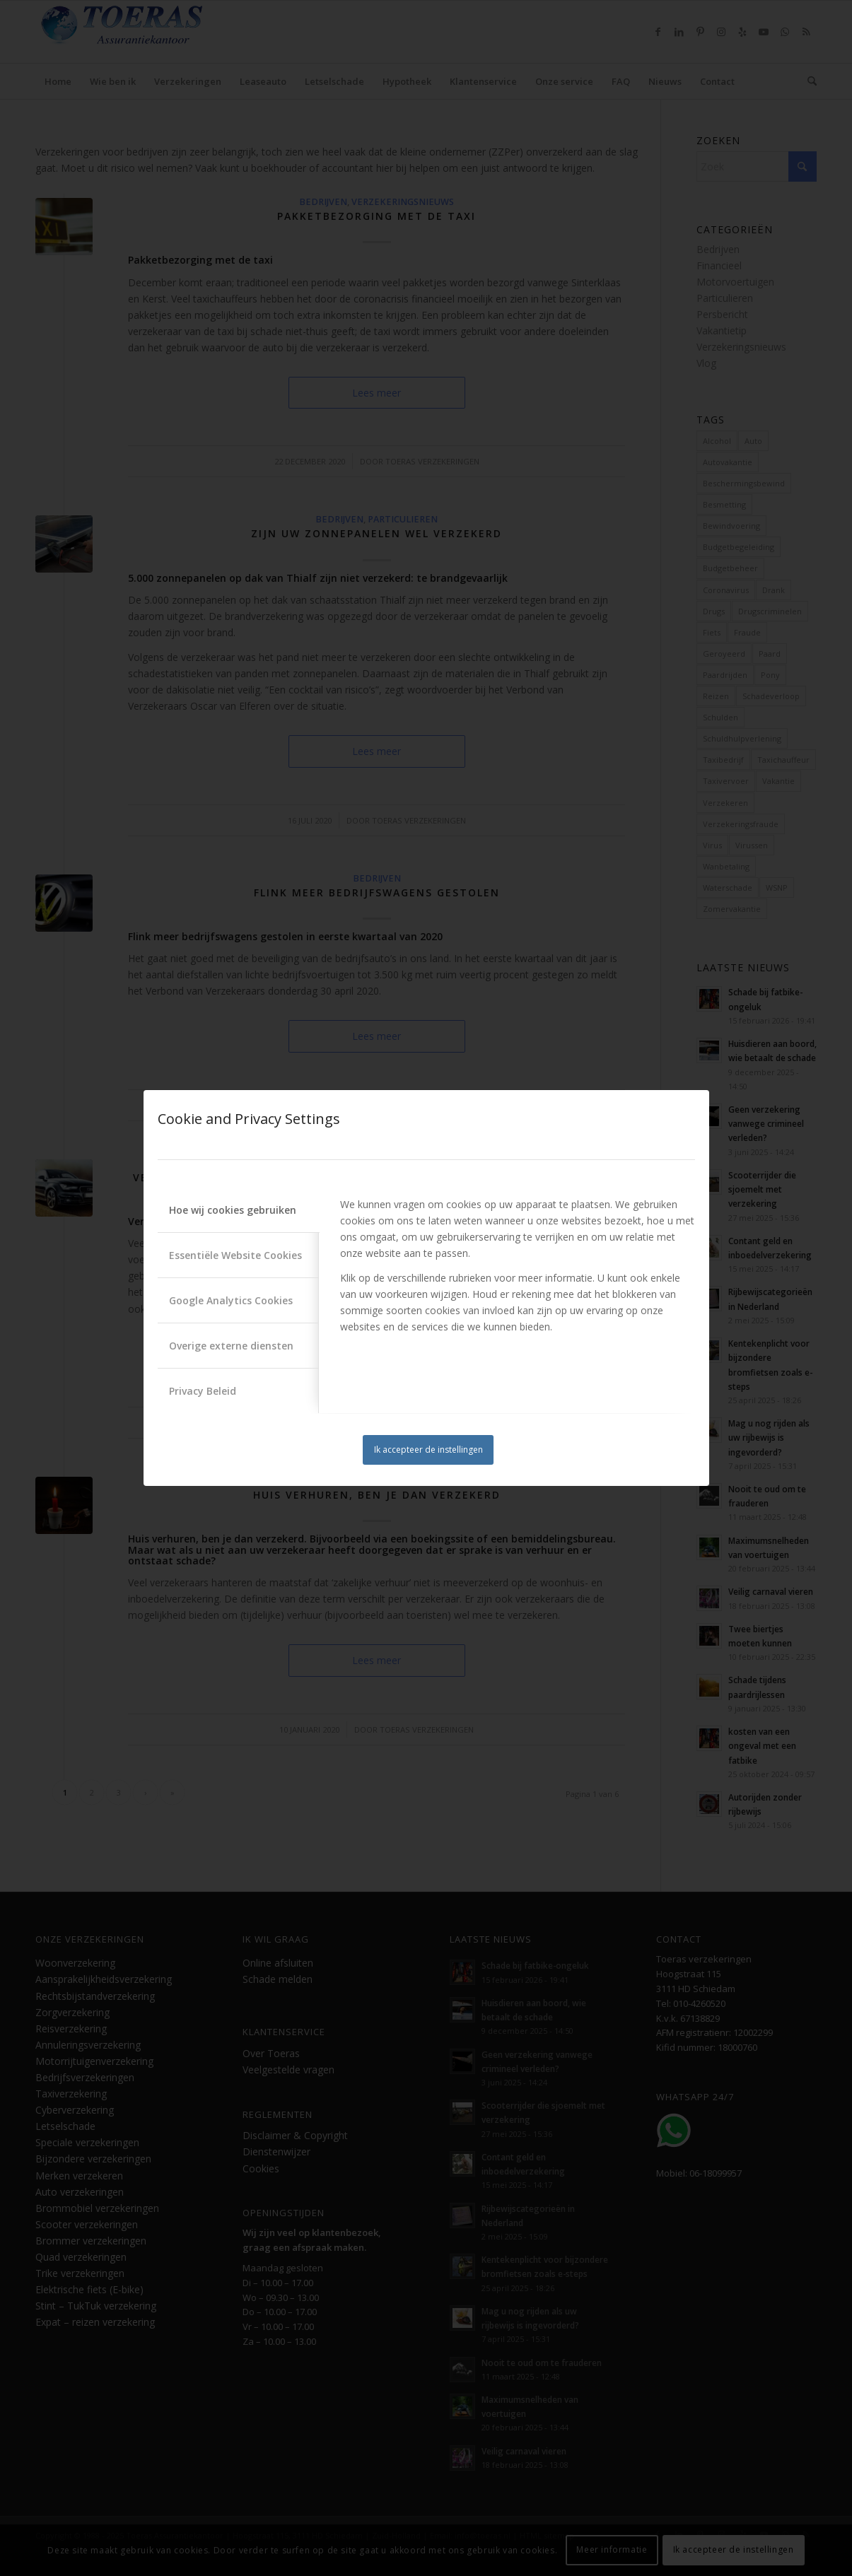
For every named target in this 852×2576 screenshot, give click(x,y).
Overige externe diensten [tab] (231, 1345)
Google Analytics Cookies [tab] (231, 1300)
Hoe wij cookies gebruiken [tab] (232, 1210)
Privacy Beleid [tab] (202, 1391)
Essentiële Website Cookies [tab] (235, 1255)
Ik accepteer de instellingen (428, 1450)
